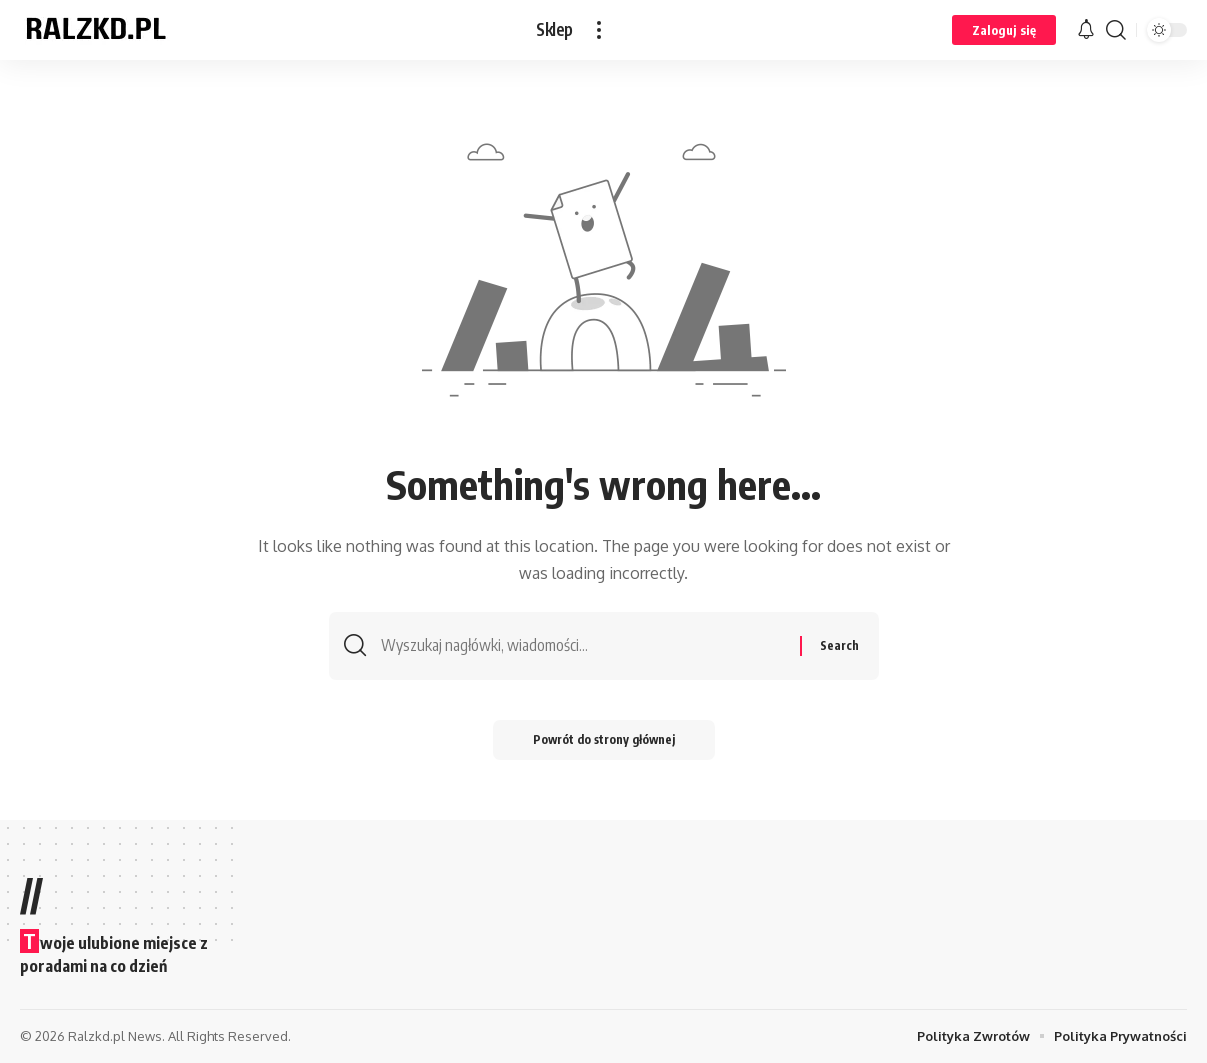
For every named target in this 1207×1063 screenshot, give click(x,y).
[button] (599, 30)
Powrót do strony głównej (604, 739)
